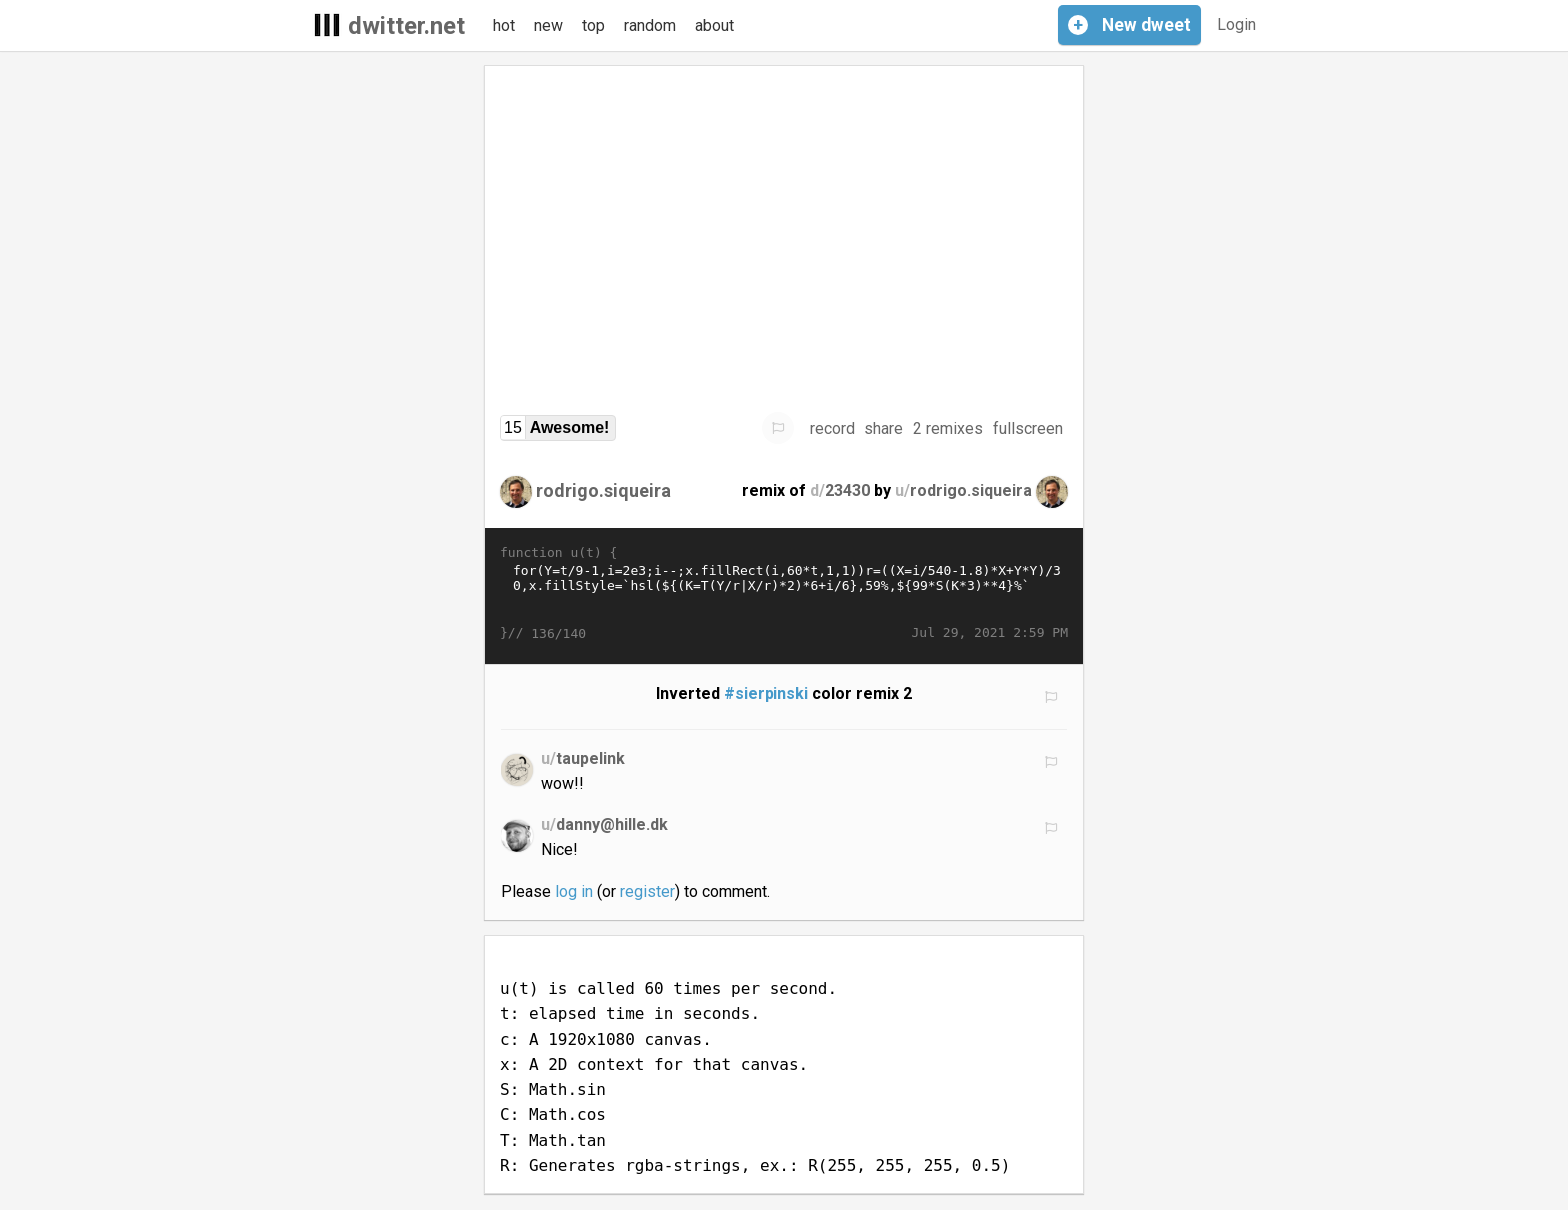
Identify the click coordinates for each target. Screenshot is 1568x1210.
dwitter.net (406, 26)
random (650, 25)
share (883, 428)
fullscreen (1028, 428)
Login (1236, 24)
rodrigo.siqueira (603, 490)
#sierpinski (766, 693)
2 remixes (948, 428)
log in (574, 891)
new (548, 25)
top (593, 25)
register (647, 891)
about (714, 25)
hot (504, 25)
